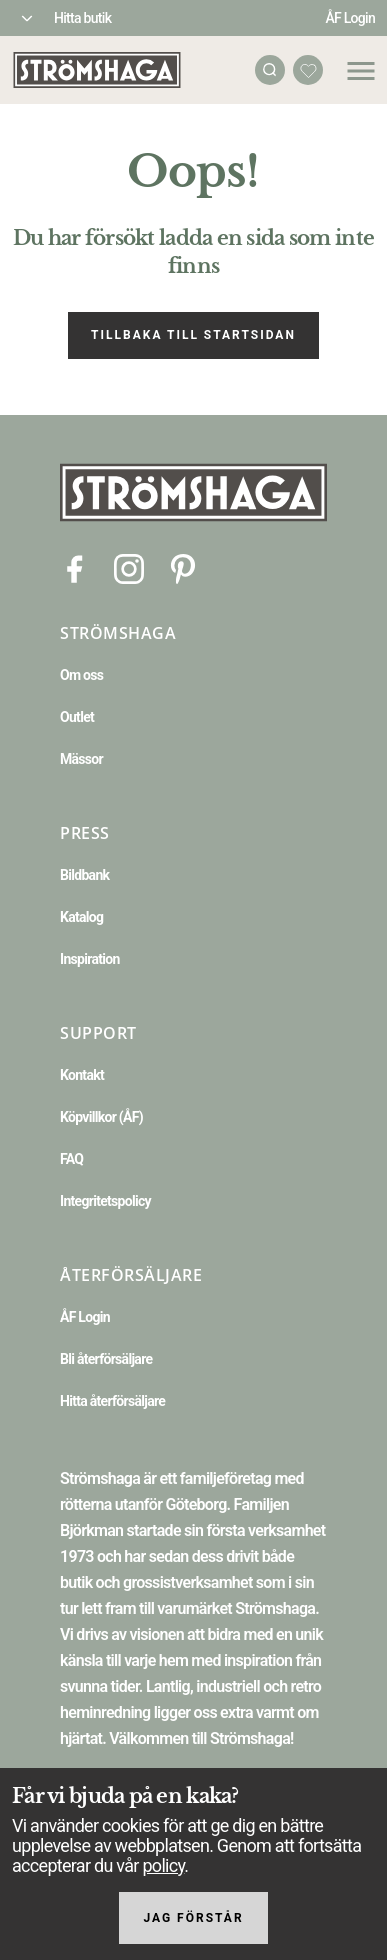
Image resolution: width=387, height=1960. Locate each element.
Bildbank (84, 875)
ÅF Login (350, 18)
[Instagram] (129, 567)
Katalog (81, 917)
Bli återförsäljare (106, 1359)
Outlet (77, 717)
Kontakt (82, 1075)
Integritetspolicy (105, 1201)
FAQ (71, 1159)
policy (163, 1865)
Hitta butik (82, 18)
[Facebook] (75, 567)
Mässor (81, 759)
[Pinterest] (183, 567)
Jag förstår (193, 1918)
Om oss (81, 675)
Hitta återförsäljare (112, 1401)
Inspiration (90, 959)
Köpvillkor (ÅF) (101, 1117)
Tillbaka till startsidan (193, 335)
